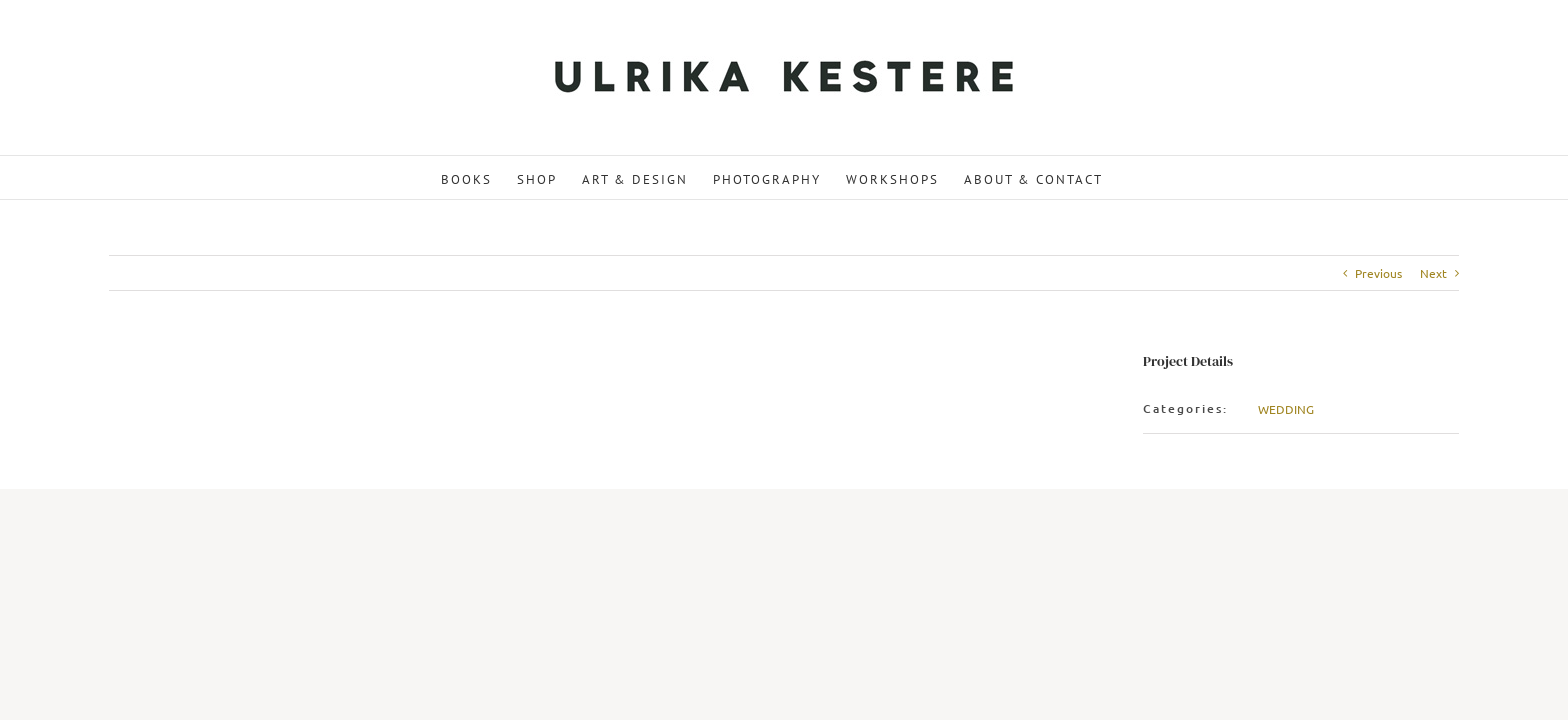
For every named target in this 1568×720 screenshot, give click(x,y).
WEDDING (1286, 409)
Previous (1378, 273)
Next (1433, 273)
